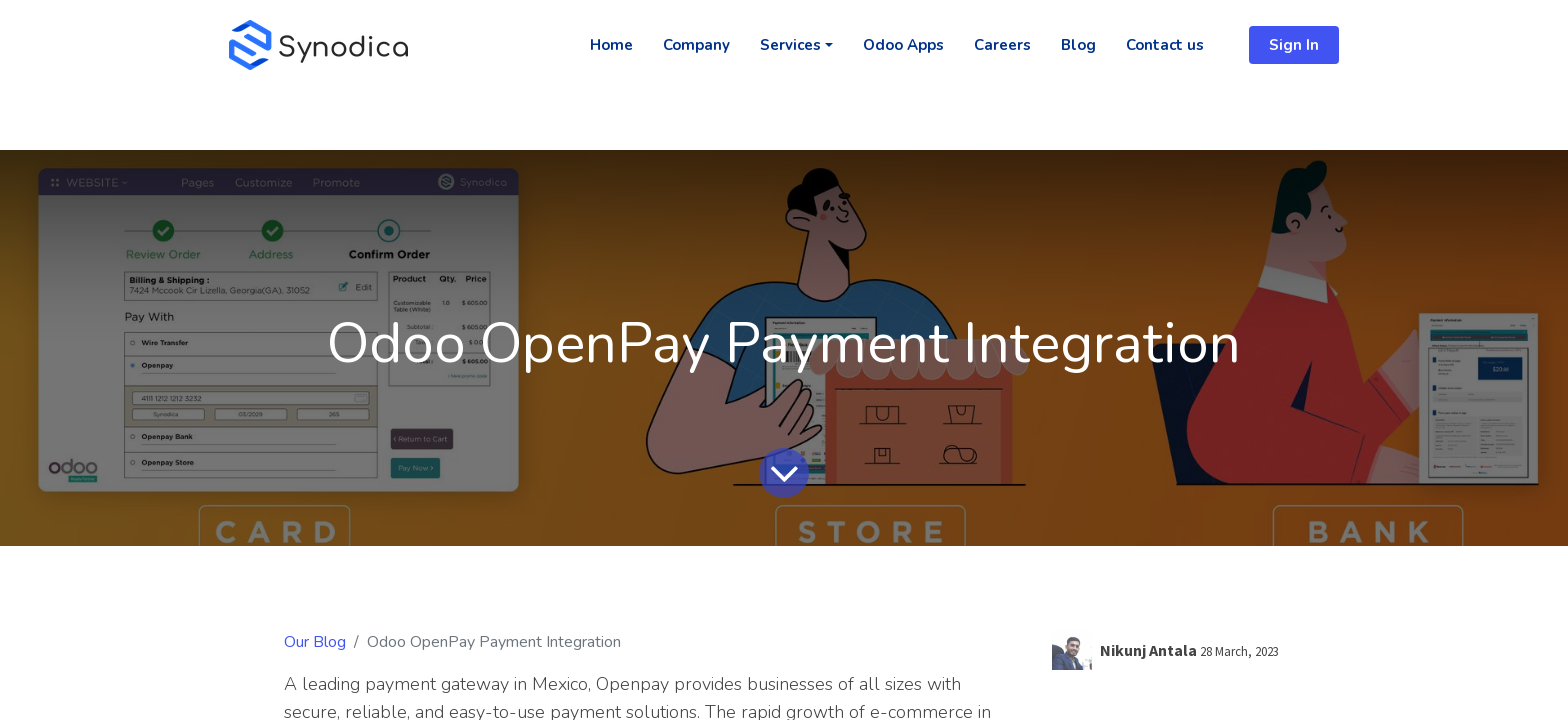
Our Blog (315, 642)
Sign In (1294, 45)
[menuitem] (611, 45)
